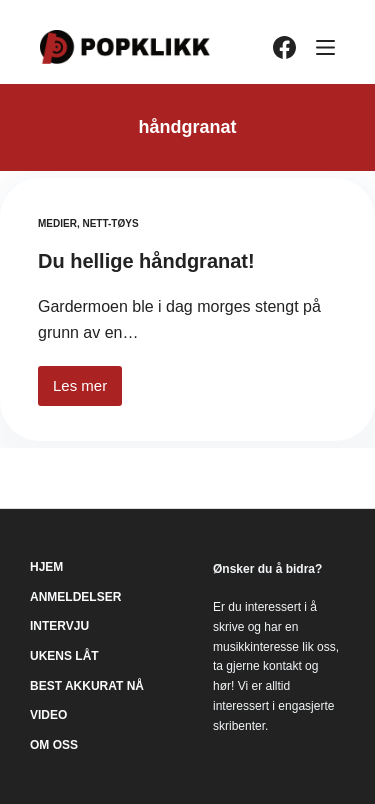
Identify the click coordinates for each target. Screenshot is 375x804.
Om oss (54, 745)
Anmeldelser (75, 597)
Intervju (59, 626)
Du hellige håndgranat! (146, 261)
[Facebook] (284, 47)
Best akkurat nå (87, 686)
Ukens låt (64, 656)
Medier (57, 223)
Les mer (87, 391)
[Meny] (325, 47)
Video (48, 715)
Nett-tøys (110, 223)
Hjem (46, 567)
